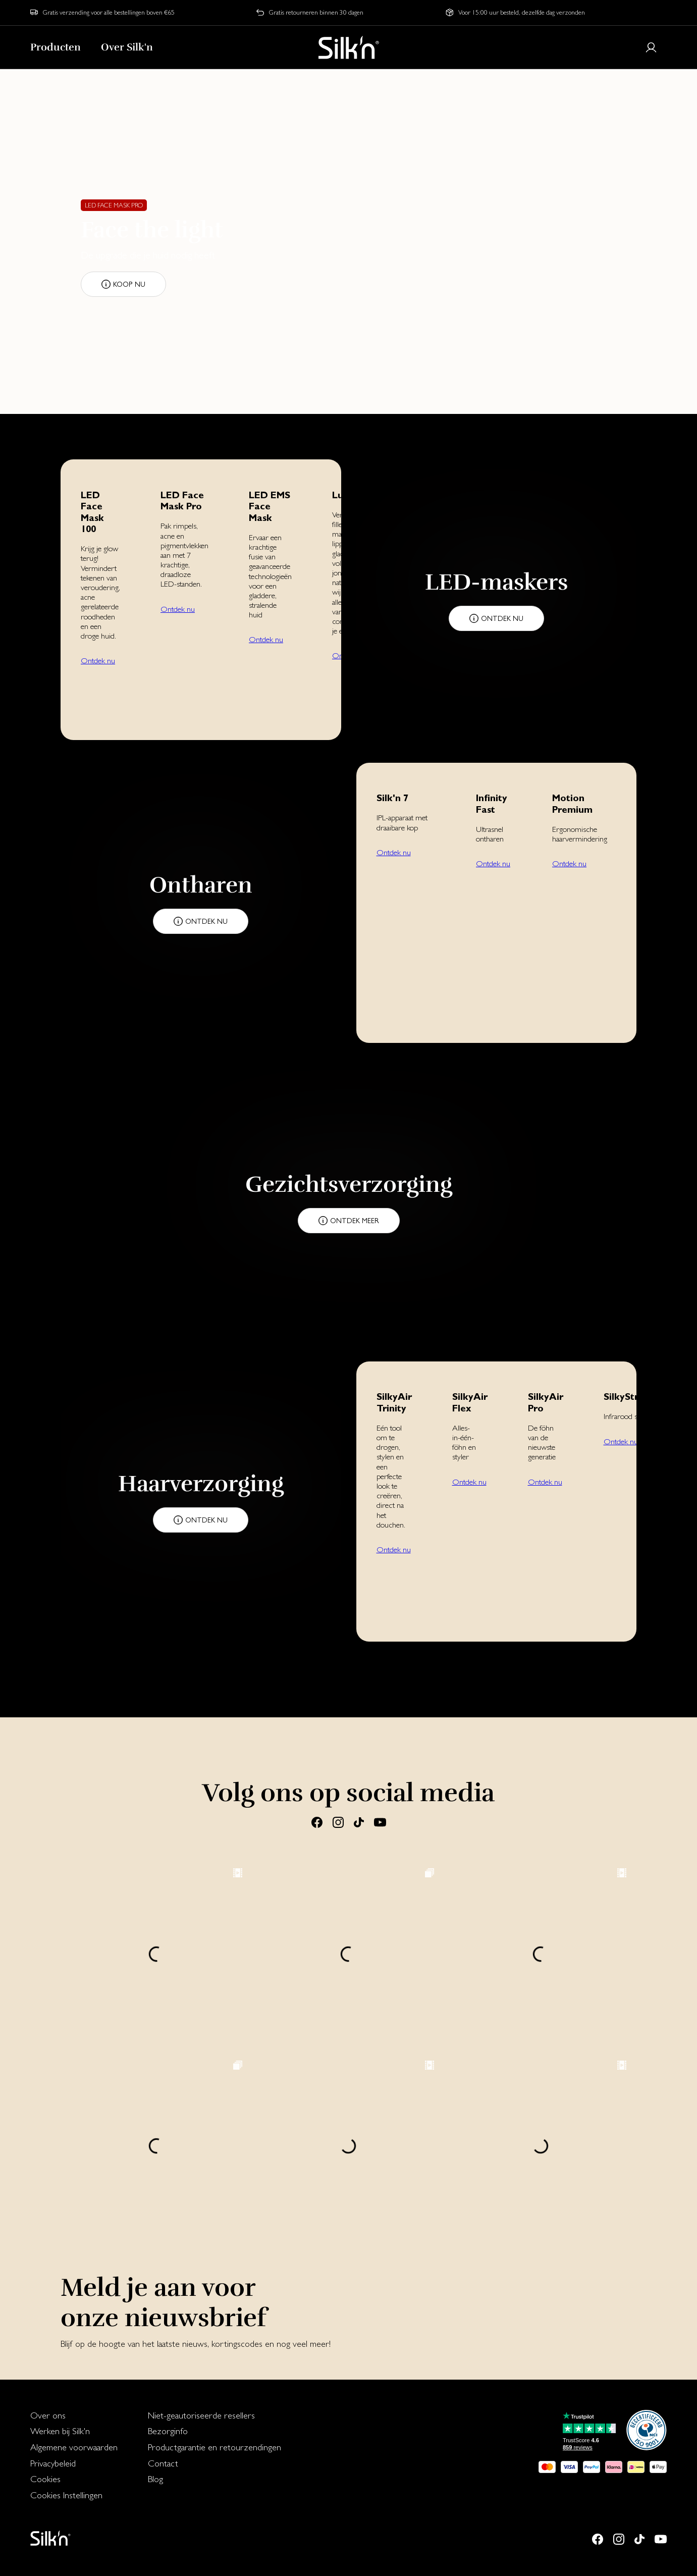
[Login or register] (651, 47)
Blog (155, 2479)
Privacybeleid (53, 2463)
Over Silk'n (127, 47)
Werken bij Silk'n (60, 2431)
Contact (163, 2463)
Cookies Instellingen (66, 2495)
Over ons (48, 2415)
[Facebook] (317, 1822)
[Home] (348, 47)
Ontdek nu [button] (98, 660)
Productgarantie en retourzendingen (214, 2447)
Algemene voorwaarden (74, 2447)
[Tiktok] (359, 1822)
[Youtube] (380, 1822)
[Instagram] (338, 1822)
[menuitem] (74, 2415)
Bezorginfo (168, 2431)
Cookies (45, 2479)
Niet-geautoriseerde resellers (201, 2415)
